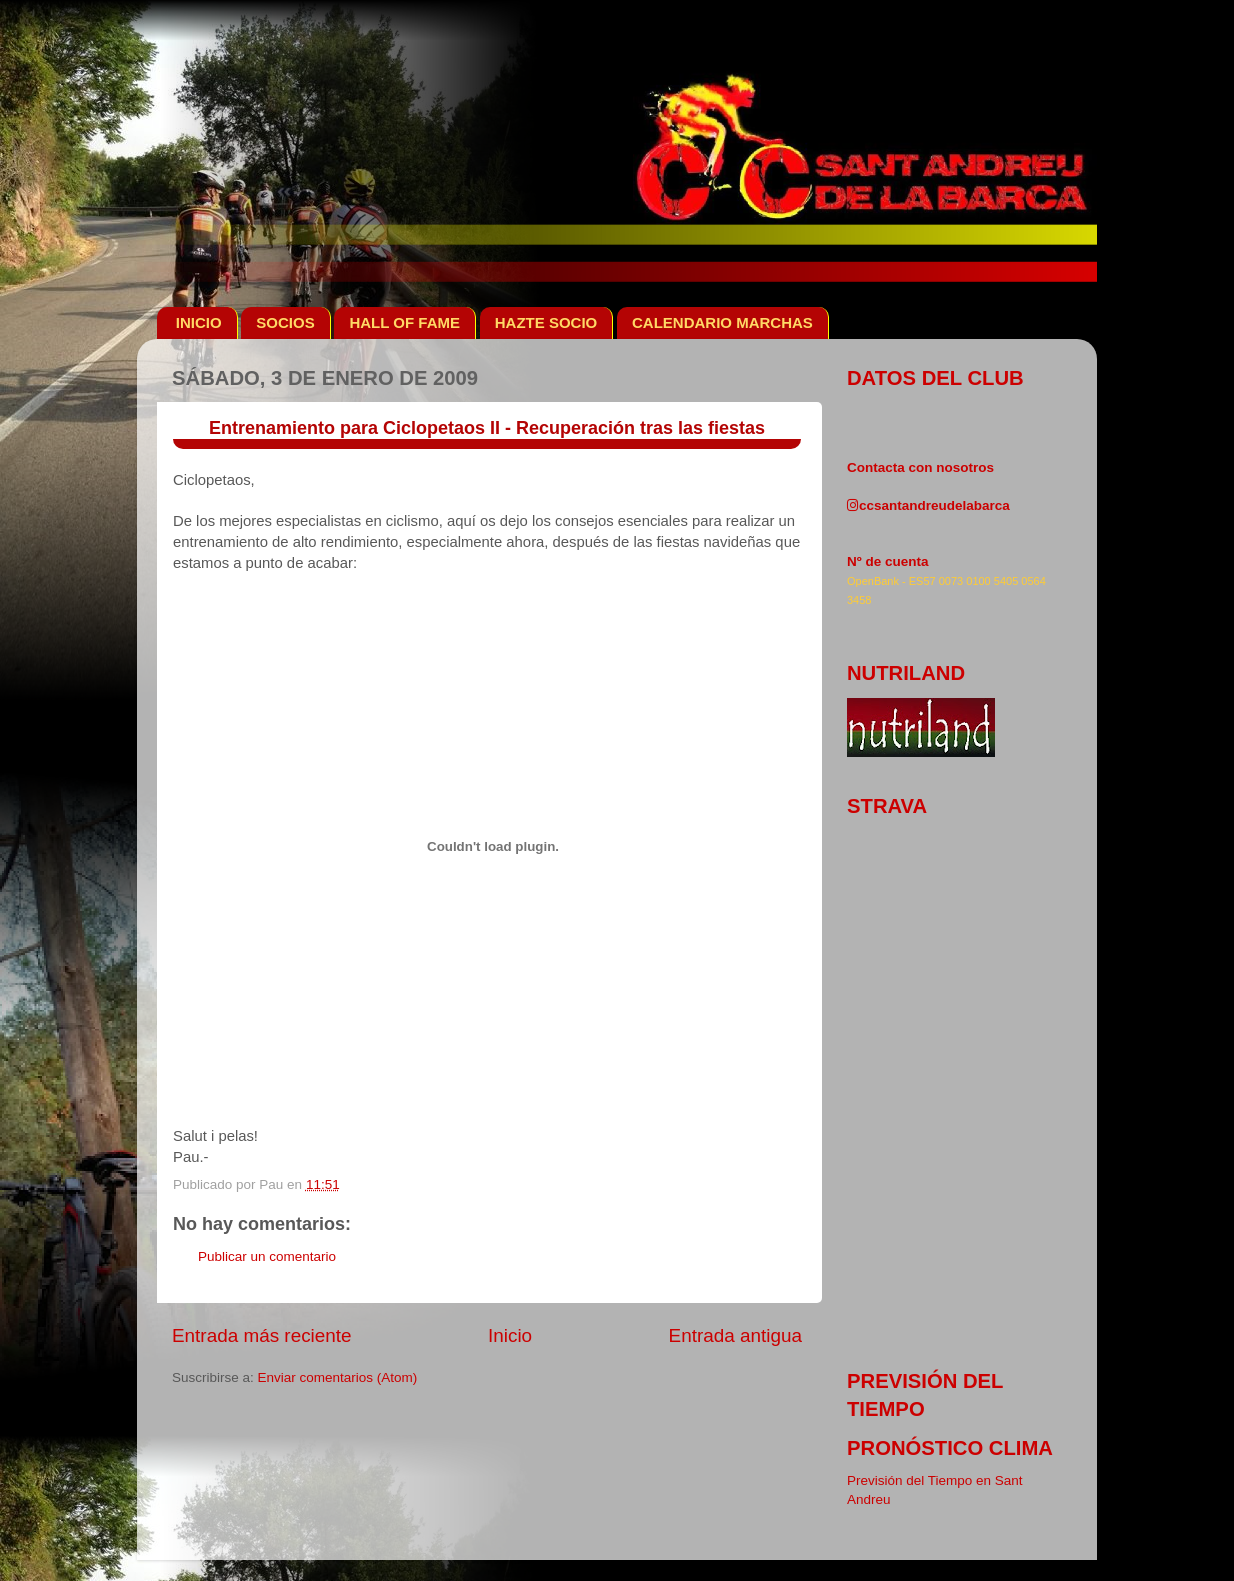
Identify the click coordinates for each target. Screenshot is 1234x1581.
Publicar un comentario (267, 1256)
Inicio (510, 1335)
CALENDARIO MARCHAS (722, 322)
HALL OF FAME (404, 322)
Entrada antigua (735, 1335)
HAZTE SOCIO (546, 322)
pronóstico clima (950, 1448)
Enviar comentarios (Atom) (338, 1377)
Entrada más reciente (262, 1335)
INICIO (199, 322)
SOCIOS (285, 322)
